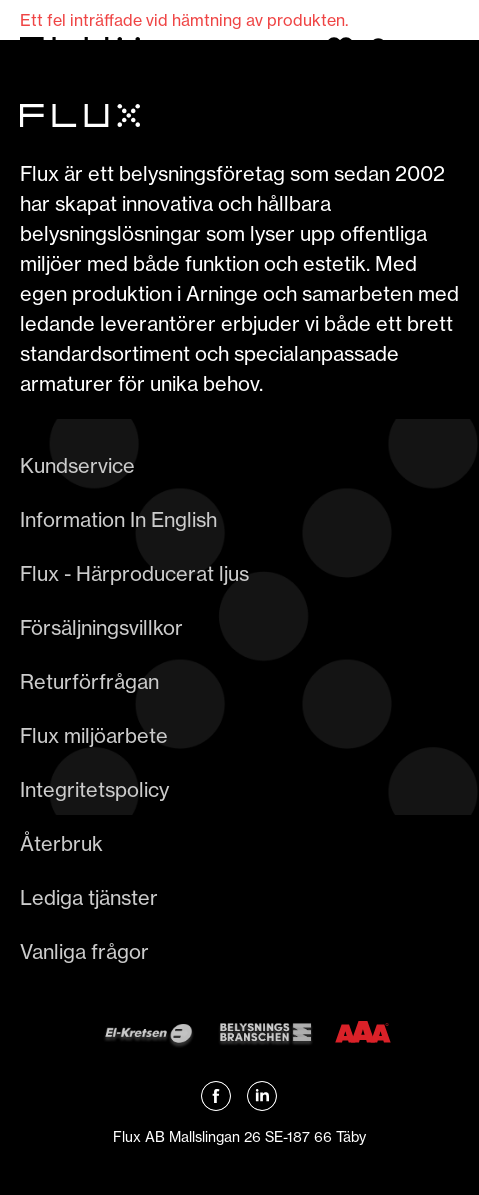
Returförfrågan (89, 681)
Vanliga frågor (84, 951)
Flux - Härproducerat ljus (134, 573)
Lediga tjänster (89, 897)
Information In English (118, 519)
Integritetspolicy (94, 789)
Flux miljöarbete (94, 735)
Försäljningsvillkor (101, 627)
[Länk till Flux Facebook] (216, 1096)
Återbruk (61, 843)
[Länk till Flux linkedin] (262, 1096)
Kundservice (77, 465)
